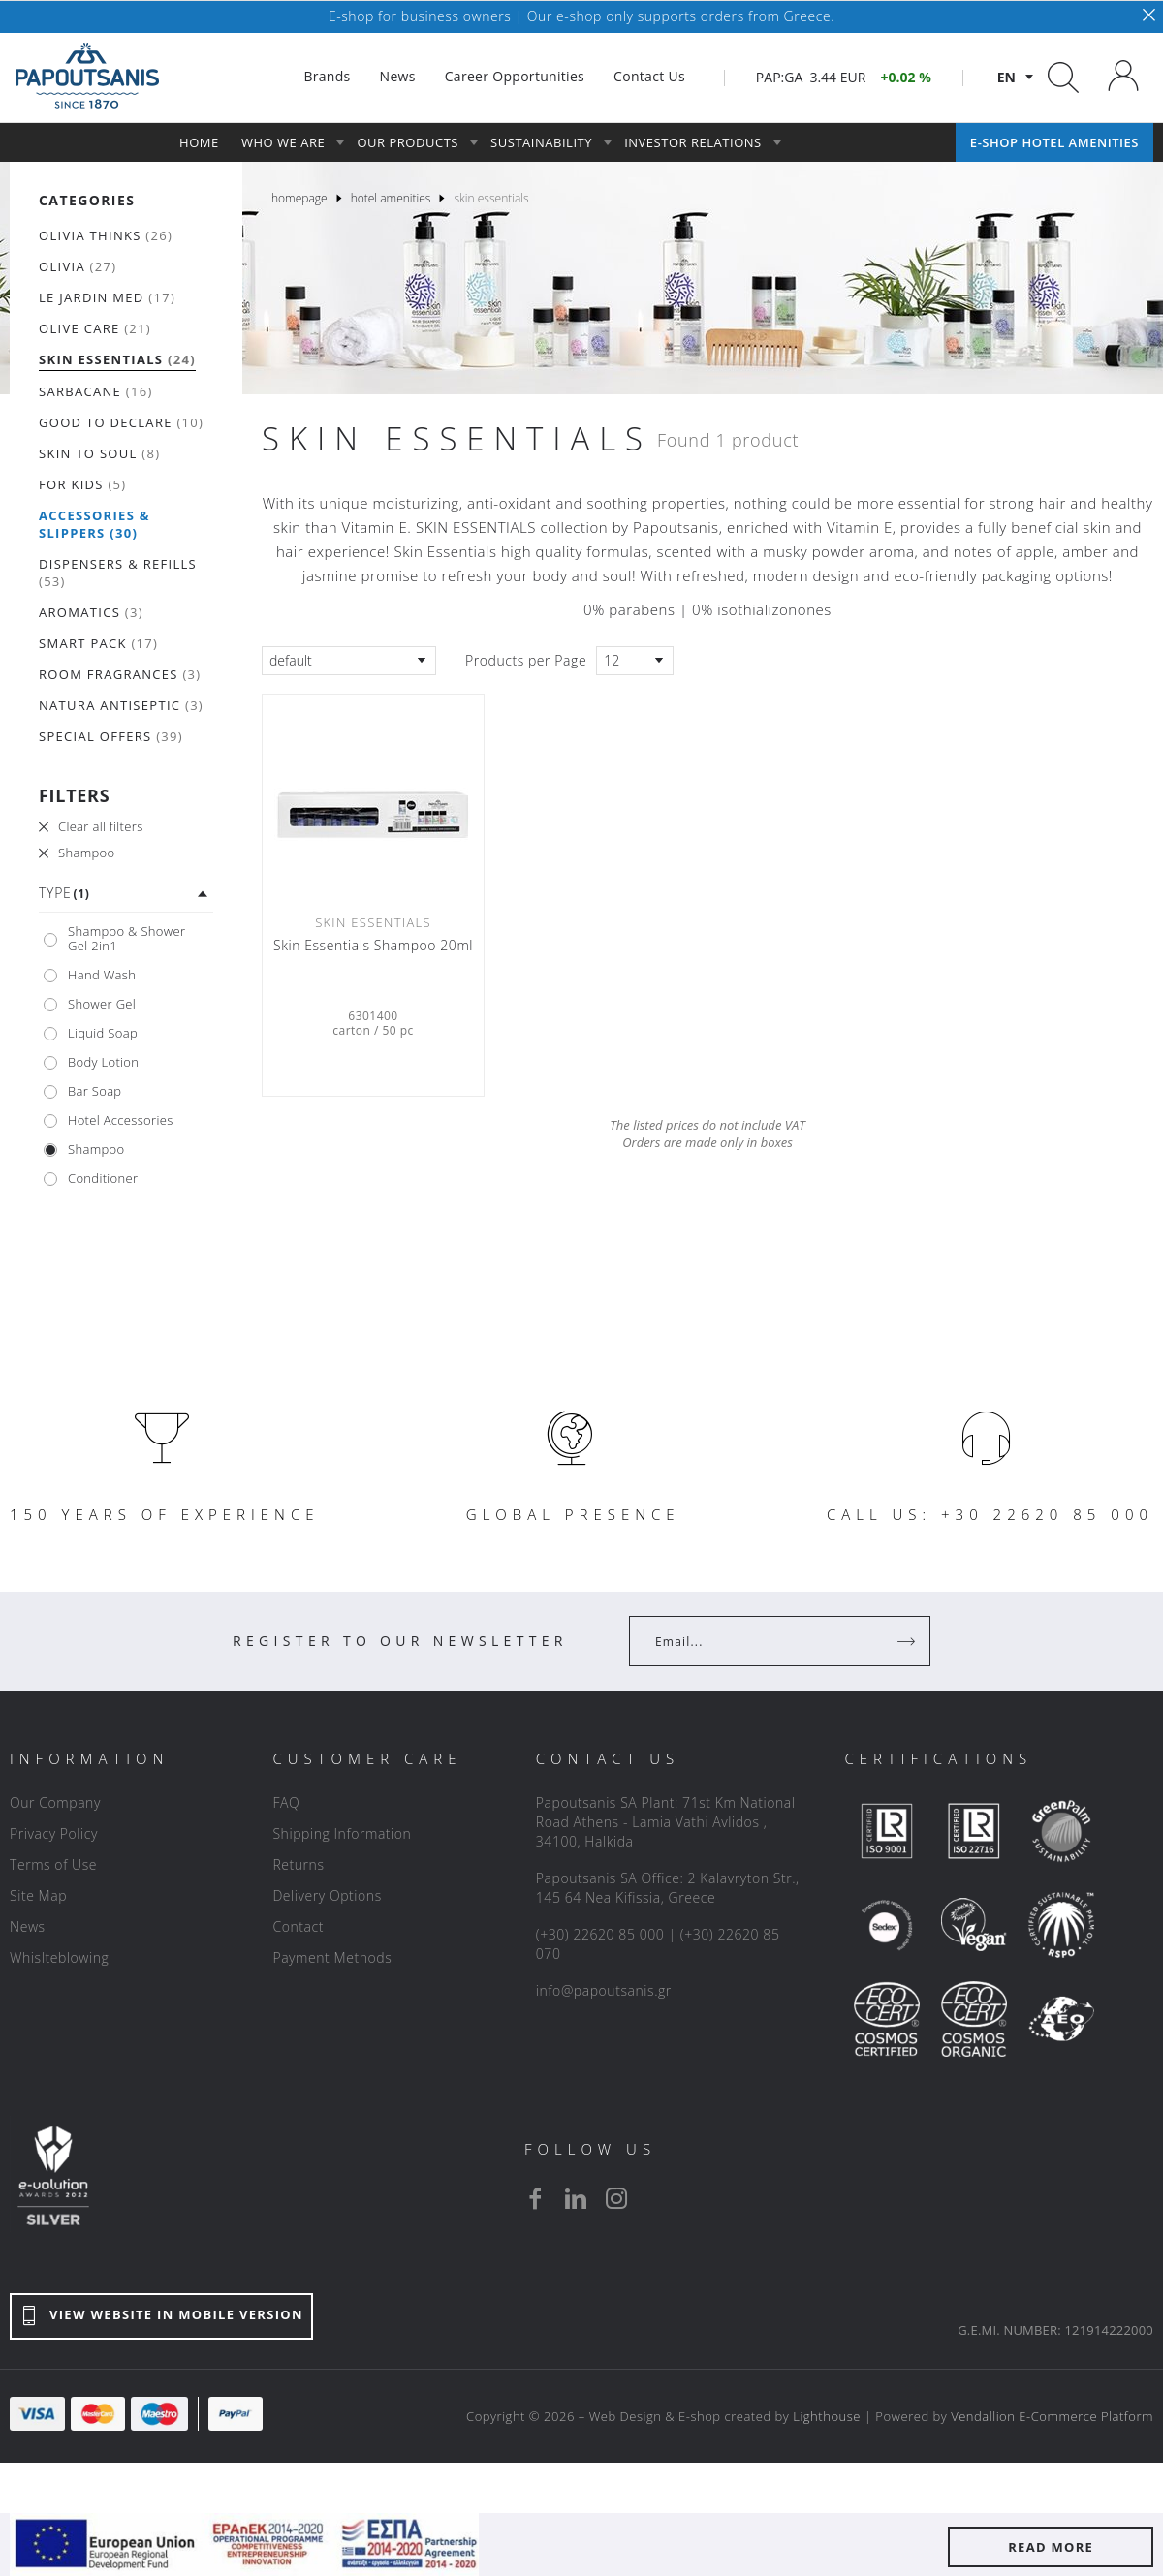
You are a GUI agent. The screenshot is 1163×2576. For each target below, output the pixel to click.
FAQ (285, 1802)
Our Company (55, 1802)
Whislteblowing (59, 1957)
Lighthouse (827, 2416)
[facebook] (535, 2198)
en (1006, 77)
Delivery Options (326, 1895)
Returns (298, 1864)
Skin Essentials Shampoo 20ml (373, 945)
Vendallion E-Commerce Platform (1052, 2416)
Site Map (38, 1895)
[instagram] (616, 2198)
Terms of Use (53, 1864)
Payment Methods (332, 1957)
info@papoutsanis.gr (604, 1990)
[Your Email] (766, 1641)
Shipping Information (341, 1833)
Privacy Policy (54, 1833)
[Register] (908, 1641)
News (28, 1926)
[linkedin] (575, 2198)
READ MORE (1050, 2547)
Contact (298, 1926)
